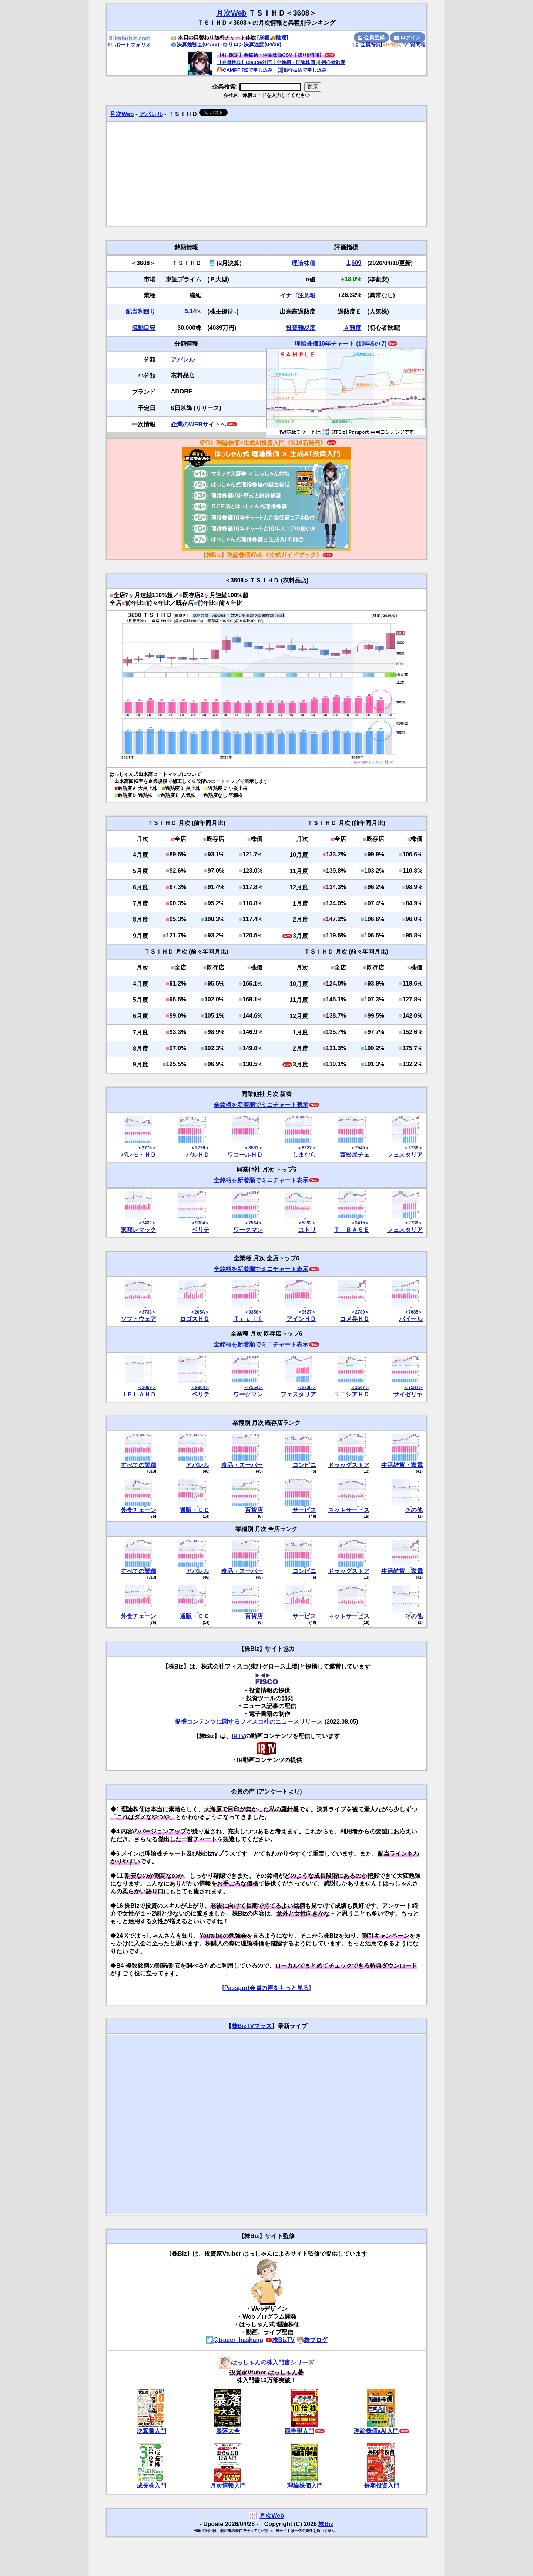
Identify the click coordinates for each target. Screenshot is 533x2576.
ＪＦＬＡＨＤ (138, 1394)
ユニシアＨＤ (351, 1394)
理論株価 (303, 263)
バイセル (411, 1319)
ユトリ (307, 1230)
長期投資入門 (381, 2485)
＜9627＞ (306, 1312)
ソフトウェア (138, 1319)
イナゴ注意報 (297, 295)
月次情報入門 (228, 2485)
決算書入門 (151, 2431)
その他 (414, 1510)
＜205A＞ (199, 1312)
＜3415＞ (360, 1223)
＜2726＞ (200, 1147)
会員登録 (371, 37)
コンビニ (304, 1465)
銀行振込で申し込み (301, 70)
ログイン (407, 37)
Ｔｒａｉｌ (248, 1319)
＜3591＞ (253, 1147)
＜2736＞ (413, 1147)
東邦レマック (138, 1230)
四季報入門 (299, 2431)
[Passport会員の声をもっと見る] (266, 1988)
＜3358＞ (253, 1312)
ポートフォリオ (129, 45)
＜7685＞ (413, 1312)
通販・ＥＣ (194, 1510)
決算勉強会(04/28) (195, 44)
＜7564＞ (253, 1223)
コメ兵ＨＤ (354, 1319)
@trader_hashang (235, 2340)
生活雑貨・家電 (402, 1465)
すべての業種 (138, 1465)
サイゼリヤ (408, 1394)
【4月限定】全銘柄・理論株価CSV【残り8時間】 (270, 55)
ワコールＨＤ (245, 1155)
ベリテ (200, 1230)
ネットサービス (348, 1510)
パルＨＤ (197, 1155)
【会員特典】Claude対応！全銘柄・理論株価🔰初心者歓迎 (281, 62)
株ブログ (312, 2340)
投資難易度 (300, 328)
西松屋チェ (354, 1155)
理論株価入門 (305, 2485)
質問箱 (414, 44)
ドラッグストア (348, 1465)
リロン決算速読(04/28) (251, 44)
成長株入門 (151, 2485)
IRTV (238, 1736)
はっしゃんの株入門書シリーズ (266, 2362)
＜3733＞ (146, 1312)
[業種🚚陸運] (272, 37)
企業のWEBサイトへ (198, 424)
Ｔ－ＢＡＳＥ (351, 1230)
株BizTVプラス (252, 2026)
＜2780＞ (360, 1312)
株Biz (325, 2524)
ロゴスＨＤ (194, 1319)
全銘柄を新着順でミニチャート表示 (261, 1105)
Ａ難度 (352, 328)
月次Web (231, 13)
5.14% (193, 311)
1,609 (353, 263)
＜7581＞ (413, 1387)
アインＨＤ (301, 1319)
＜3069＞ (146, 1387)
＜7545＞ (360, 1147)
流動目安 (143, 328)
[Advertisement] (266, 174)
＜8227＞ (306, 1147)
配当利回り (140, 311)
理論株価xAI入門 (376, 2431)
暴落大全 (228, 2431)
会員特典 (367, 44)
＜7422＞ (146, 1223)
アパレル (151, 114)
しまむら (304, 1155)
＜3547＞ (360, 1387)
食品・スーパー (242, 1465)
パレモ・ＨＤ (138, 1155)
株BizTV (280, 2340)
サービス (304, 1510)
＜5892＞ (306, 1223)
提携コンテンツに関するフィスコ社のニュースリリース (249, 1721)
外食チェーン (138, 1510)
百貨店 (254, 1510)
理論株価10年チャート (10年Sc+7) (341, 344)
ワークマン (248, 1230)
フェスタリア (405, 1155)
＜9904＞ (200, 1223)
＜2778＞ (146, 1147)
